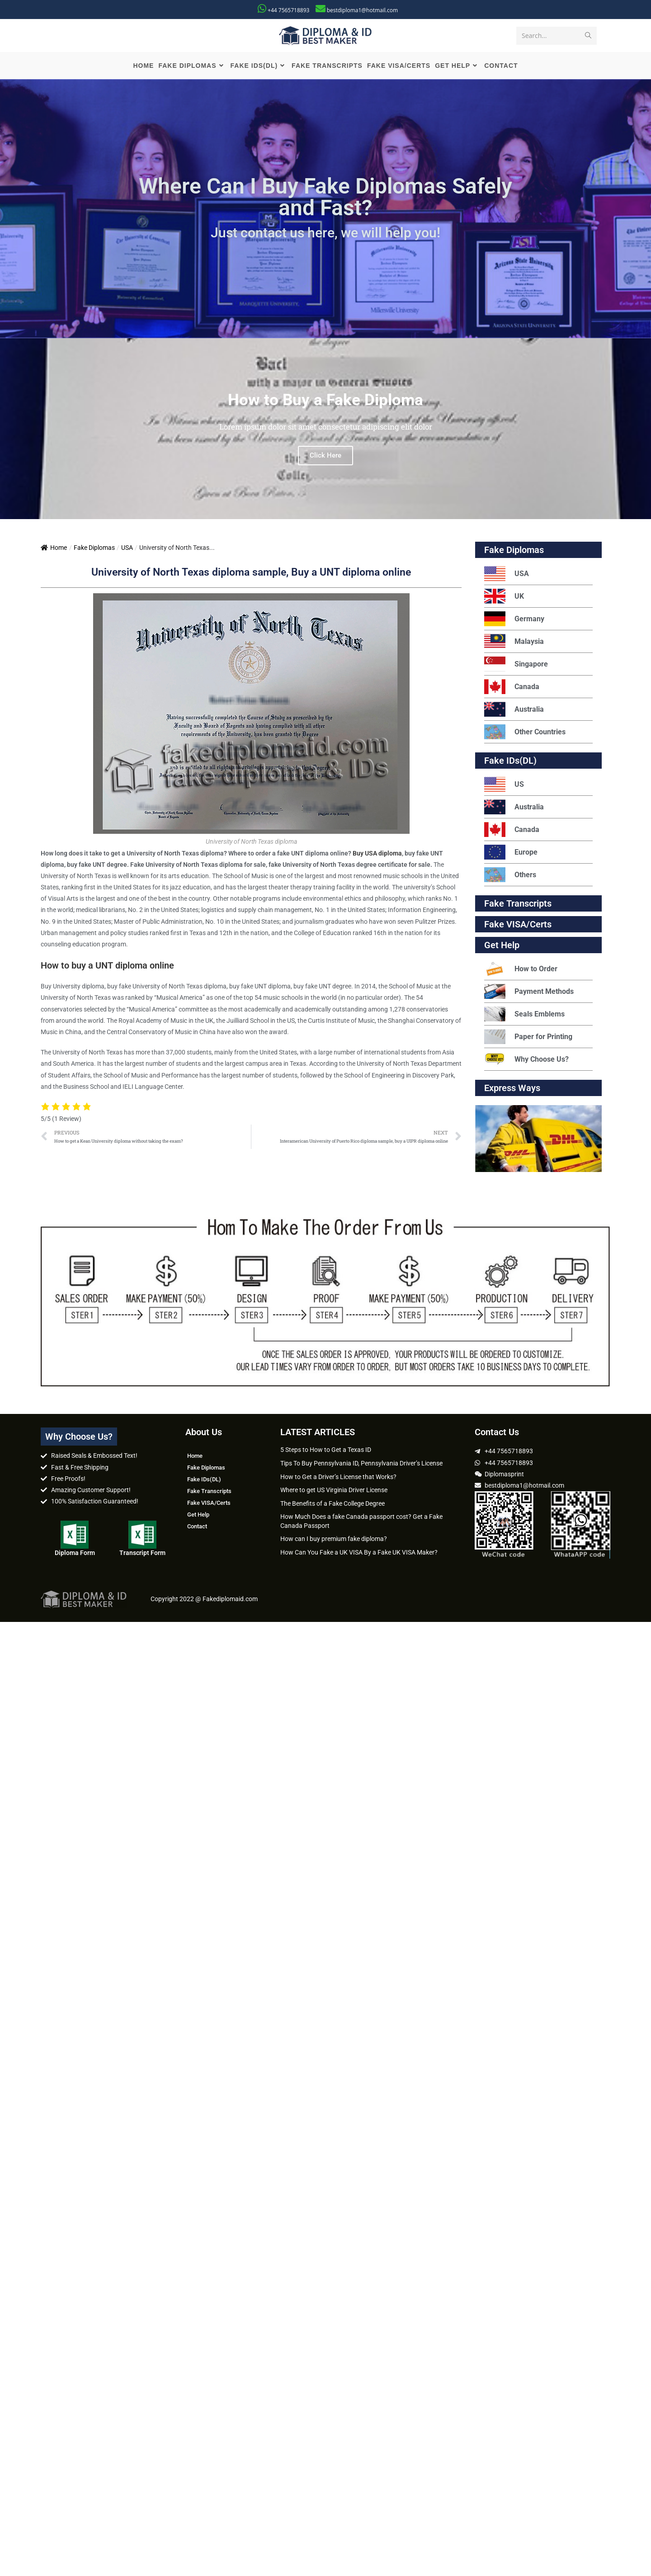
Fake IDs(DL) (510, 762)
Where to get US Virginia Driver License (333, 1492)
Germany (514, 621)
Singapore (516, 666)
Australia (514, 711)
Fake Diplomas (94, 549)
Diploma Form (75, 1555)
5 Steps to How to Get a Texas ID (325, 1452)
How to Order (520, 971)
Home (54, 549)
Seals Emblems (524, 1016)
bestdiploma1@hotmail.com (362, 10)
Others (510, 877)
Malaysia (514, 643)
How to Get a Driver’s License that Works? (338, 1478)
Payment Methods (529, 993)
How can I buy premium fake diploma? (333, 1541)
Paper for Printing (528, 1038)
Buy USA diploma (377, 855)
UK (504, 598)
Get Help (198, 1516)
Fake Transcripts (518, 905)
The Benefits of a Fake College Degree (332, 1505)
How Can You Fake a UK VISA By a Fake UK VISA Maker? (359, 1554)
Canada (511, 688)
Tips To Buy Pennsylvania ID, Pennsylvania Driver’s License (361, 1465)
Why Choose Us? (526, 1061)
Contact (197, 1528)
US (504, 786)
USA (127, 549)
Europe (511, 854)
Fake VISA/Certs (518, 926)
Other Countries (525, 734)
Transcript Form (142, 1555)
